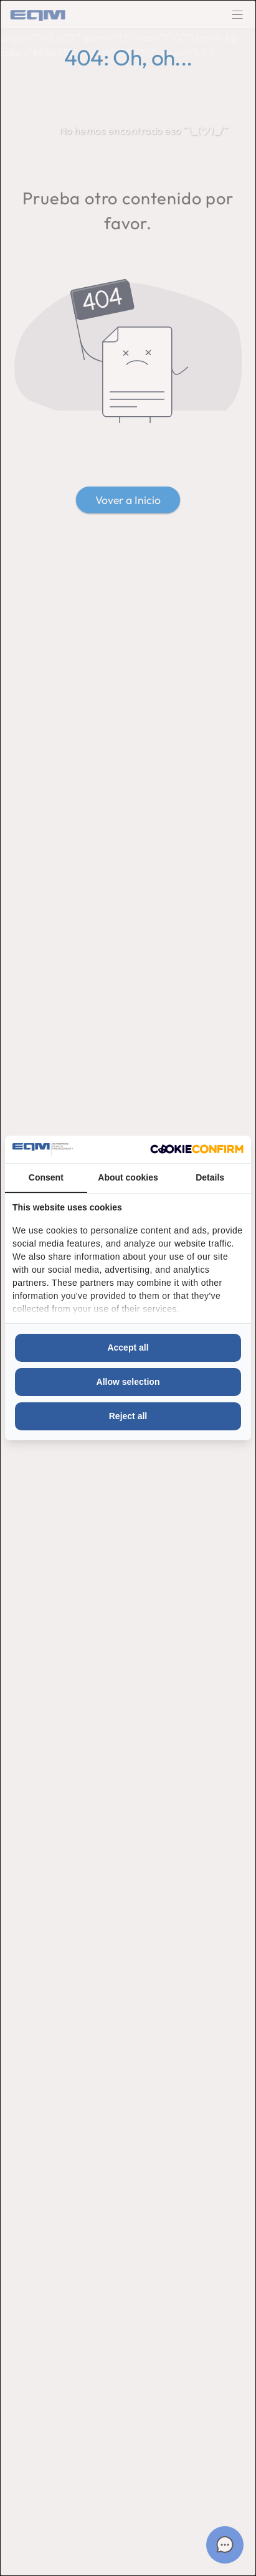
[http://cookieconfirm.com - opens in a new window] (197, 1149)
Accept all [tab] (127, 1347)
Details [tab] (210, 1177)
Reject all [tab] (128, 1416)
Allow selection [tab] (128, 1382)
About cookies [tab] (128, 1177)
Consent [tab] (46, 1177)
